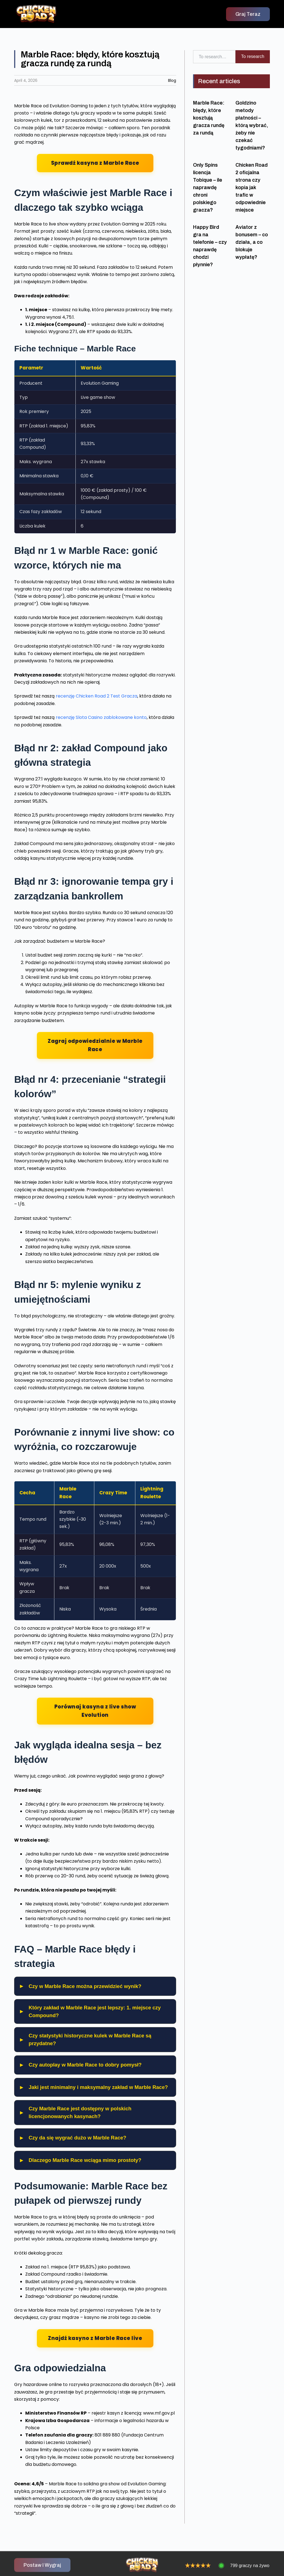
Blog (172, 80)
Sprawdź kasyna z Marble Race (95, 162)
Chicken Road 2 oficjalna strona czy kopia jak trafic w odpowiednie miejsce (251, 187)
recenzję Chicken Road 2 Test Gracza (96, 696)
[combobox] (214, 56)
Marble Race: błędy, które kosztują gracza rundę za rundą (208, 118)
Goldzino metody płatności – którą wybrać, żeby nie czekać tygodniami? (251, 125)
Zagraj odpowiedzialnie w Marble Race (95, 1045)
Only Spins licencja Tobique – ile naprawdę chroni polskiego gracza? (207, 187)
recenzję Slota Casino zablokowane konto (101, 717)
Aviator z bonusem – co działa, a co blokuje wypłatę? (251, 242)
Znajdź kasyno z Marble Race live (95, 2338)
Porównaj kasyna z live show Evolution (95, 1710)
